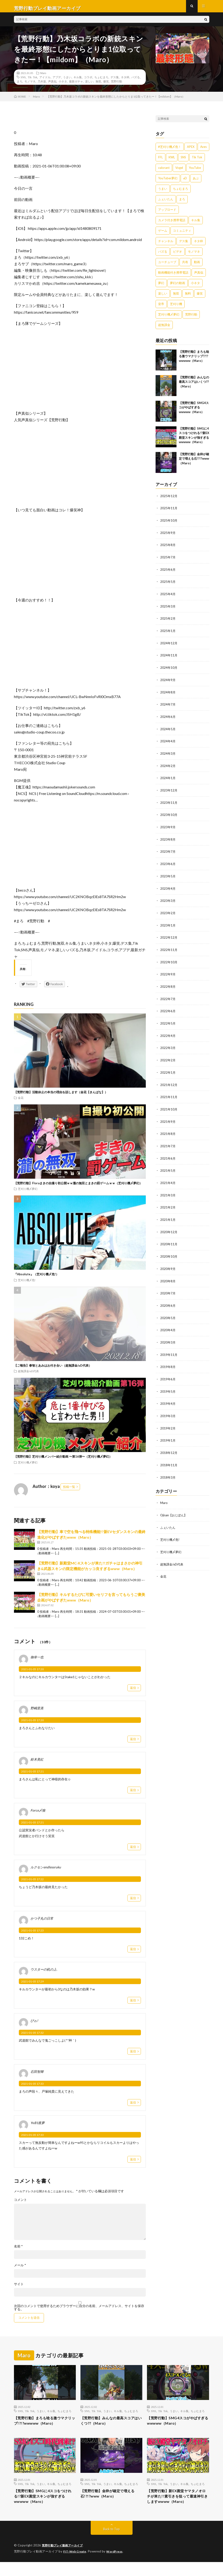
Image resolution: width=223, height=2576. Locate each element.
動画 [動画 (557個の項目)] (197, 266)
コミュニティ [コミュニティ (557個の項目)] (182, 234)
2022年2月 (168, 1057)
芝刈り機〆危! (27, 1284)
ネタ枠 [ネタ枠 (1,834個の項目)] (198, 245)
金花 (20, 1101)
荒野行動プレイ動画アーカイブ (64, 2560)
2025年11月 (169, 512)
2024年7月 (168, 706)
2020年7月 (168, 1287)
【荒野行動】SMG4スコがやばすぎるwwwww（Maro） (194, 411)
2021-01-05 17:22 (32, 1883)
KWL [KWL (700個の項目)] (172, 161)
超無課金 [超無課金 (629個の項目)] (164, 329)
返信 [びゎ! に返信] (133, 2055)
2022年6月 (168, 1008)
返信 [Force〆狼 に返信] (133, 1851)
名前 (18, 2250)
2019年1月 (168, 1432)
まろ (19, 85)
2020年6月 (168, 1299)
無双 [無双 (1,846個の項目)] (176, 297)
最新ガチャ (76, 85)
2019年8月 (168, 1359)
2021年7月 (168, 1142)
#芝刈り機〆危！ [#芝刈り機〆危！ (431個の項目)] (169, 151)
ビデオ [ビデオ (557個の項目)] (177, 255)
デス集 (114, 81)
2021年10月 (169, 1105)
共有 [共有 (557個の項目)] (185, 266)
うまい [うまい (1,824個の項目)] (162, 192)
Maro (43, 76)
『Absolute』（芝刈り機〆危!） (36, 1278)
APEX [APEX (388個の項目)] (190, 151)
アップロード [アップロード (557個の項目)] (167, 213)
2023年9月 (168, 827)
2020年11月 (169, 1238)
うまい (67, 81)
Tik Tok (32, 81)
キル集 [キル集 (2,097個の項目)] (195, 224)
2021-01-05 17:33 (32, 2088)
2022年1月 (168, 1069)
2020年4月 (168, 1323)
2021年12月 (169, 1081)
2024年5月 (168, 730)
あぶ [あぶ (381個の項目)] (196, 182)
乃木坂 (42, 85)
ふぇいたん (168, 1518)
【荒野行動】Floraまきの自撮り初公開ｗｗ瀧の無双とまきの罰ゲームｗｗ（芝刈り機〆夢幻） (78, 1187)
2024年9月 (168, 681)
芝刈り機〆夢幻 (27, 1192)
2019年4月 (168, 1396)
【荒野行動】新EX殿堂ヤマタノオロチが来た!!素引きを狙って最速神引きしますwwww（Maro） (177, 2506)
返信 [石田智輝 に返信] (133, 2106)
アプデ (57, 81)
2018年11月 (169, 1456)
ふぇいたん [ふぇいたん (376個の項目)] (165, 203)
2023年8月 (168, 839)
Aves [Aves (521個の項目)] (203, 151)
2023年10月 (169, 815)
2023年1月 (168, 924)
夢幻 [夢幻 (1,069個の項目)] (161, 287)
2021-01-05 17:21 (32, 1775)
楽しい (89, 85)
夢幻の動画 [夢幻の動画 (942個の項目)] (177, 287)
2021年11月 (169, 1093)
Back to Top (111, 2543)
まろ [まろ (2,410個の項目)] (182, 203)
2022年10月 (169, 960)
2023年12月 (169, 790)
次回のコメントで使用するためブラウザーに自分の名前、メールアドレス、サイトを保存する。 (79, 2311)
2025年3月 (168, 609)
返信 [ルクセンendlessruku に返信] (133, 1902)
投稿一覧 (69, 1491)
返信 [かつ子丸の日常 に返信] (133, 1953)
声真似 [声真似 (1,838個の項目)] (198, 276)
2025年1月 (168, 633)
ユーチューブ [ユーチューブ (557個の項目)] (167, 266)
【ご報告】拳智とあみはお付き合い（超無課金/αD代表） (53, 1369)
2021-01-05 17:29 (32, 1985)
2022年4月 (168, 1033)
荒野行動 (116, 85)
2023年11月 (169, 802)
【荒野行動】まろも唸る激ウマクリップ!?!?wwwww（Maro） (194, 360)
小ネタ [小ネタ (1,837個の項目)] (195, 287)
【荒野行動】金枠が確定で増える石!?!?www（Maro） (194, 462)
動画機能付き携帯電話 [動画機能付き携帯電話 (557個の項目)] (173, 276)
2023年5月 (168, 875)
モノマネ (30, 85)
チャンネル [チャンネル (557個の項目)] (165, 245)
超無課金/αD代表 (28, 1375)
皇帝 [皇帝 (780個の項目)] (161, 308)
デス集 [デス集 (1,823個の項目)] (183, 245)
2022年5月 (168, 1020)
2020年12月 (169, 1226)
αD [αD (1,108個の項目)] (185, 182)
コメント (20, 2203)
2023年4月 (168, 887)
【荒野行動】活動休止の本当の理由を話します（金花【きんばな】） (61, 1096)
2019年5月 (168, 1384)
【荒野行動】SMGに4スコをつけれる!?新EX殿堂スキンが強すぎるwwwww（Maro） (44, 2503)
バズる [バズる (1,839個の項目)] (162, 255)
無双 (98, 85)
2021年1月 (168, 1214)
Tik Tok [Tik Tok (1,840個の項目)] (197, 161)
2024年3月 (168, 754)
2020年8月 (168, 1275)
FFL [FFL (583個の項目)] (160, 161)
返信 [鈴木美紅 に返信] (133, 1794)
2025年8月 (168, 548)
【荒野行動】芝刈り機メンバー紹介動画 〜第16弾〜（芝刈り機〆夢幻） (63, 1461)
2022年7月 (168, 996)
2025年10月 (169, 524)
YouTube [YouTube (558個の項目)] (195, 171)
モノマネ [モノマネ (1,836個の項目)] (194, 255)
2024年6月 (168, 718)
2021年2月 (168, 1202)
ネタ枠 (125, 81)
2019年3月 (168, 1408)
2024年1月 (168, 778)
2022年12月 (169, 936)
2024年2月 (168, 766)
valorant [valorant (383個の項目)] (164, 171)
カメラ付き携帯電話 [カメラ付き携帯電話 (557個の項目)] (171, 224)
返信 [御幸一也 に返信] (133, 1692)
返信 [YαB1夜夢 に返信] (133, 2163)
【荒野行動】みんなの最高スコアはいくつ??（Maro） (194, 385)
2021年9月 (168, 1117)
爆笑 (106, 85)
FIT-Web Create (75, 2565)
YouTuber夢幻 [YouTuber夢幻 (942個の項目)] (167, 182)
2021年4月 (168, 1178)
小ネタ (63, 85)
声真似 (52, 85)
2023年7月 (168, 851)
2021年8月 (168, 1129)
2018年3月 (168, 1468)
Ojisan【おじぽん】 (174, 1506)
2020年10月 (169, 1250)
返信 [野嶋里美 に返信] (133, 1743)
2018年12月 (169, 1444)
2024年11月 (169, 657)
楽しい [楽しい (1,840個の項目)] (162, 297)
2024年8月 (168, 694)
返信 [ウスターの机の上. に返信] (133, 2004)
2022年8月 (168, 984)
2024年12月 (169, 645)
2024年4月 (168, 742)
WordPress (117, 2565)
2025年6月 (168, 572)
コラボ (88, 81)
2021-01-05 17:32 (32, 2036)
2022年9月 (168, 972)
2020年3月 (168, 1335)
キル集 (77, 81)
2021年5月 (168, 1166)
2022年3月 (168, 1045)
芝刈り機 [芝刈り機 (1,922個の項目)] (176, 308)
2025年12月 (169, 500)
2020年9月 (168, 1263)
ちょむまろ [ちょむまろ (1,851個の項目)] (180, 192)
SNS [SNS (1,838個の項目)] (183, 161)
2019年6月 (168, 1372)
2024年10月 (169, 669)
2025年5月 (168, 585)
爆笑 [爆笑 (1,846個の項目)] (200, 297)
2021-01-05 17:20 (32, 1673)
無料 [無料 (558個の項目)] (188, 297)
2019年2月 (168, 1420)
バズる (135, 81)
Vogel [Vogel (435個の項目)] (179, 171)
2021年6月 (168, 1154)
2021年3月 (168, 1190)
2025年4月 (168, 597)
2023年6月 (168, 863)
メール (20, 2269)
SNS (23, 81)
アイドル (44, 81)
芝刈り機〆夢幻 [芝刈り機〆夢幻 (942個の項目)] (168, 318)
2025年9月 (168, 536)
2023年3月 (168, 899)
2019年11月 (169, 1347)
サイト (19, 2288)
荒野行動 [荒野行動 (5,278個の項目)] (191, 318)
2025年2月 (168, 621)
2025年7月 (168, 560)
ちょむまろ (101, 81)
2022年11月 (169, 948)
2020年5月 (168, 1311)
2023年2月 (168, 911)
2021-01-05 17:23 (32, 1934)
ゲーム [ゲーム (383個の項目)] (162, 234)
